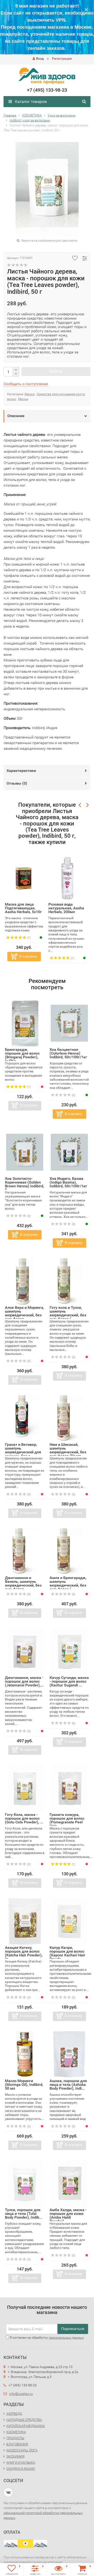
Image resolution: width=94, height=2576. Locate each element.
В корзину (28, 956)
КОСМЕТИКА (16, 2432)
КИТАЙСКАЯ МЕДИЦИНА (25, 2426)
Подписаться (72, 2328)
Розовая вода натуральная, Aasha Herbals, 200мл (66, 908)
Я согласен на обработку (45, 2337)
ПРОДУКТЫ (15, 2438)
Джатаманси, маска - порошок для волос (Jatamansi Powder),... (24, 1681)
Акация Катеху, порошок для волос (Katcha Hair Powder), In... (24, 1953)
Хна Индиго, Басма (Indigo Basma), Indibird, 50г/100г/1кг (68, 1182)
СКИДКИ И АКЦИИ (20, 2468)
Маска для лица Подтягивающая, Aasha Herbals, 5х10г (23, 908)
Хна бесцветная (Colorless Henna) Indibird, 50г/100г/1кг (68, 1053)
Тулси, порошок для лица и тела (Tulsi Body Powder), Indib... (23, 2214)
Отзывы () (17, 783)
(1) (18, 937)
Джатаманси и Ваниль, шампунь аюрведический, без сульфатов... (23, 1583)
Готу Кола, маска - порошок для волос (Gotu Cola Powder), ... (24, 1818)
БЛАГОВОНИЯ (17, 2444)
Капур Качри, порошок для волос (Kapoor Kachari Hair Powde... (67, 1953)
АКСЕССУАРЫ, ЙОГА (22, 2450)
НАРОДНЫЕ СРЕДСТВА (24, 2420)
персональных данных (66, 2337)
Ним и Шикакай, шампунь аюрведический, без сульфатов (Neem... (68, 1450)
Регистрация (62, 58)
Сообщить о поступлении (26, 384)
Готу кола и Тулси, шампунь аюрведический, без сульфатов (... (68, 1313)
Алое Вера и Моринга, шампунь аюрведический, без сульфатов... (24, 1313)
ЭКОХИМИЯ (15, 2456)
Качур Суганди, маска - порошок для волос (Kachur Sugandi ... (69, 1681)
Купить (56, 371)
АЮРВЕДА (14, 2414)
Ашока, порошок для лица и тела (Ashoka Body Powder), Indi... (68, 2085)
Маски (30, 394)
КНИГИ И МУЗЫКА (20, 2462)
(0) (63, 1095)
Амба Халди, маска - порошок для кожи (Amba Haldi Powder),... (68, 2215)
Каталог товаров (28, 101)
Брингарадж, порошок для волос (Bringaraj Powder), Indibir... (22, 1055)
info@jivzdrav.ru (21, 2394)
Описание (16, 416)
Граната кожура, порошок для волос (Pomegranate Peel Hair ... (67, 1820)
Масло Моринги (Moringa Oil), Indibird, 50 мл (24, 2085)
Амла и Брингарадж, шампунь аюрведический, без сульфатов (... (68, 1583)
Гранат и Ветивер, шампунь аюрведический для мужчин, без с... (23, 1450)
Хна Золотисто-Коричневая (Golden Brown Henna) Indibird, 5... (24, 1184)
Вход (38, 58)
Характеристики (21, 770)
